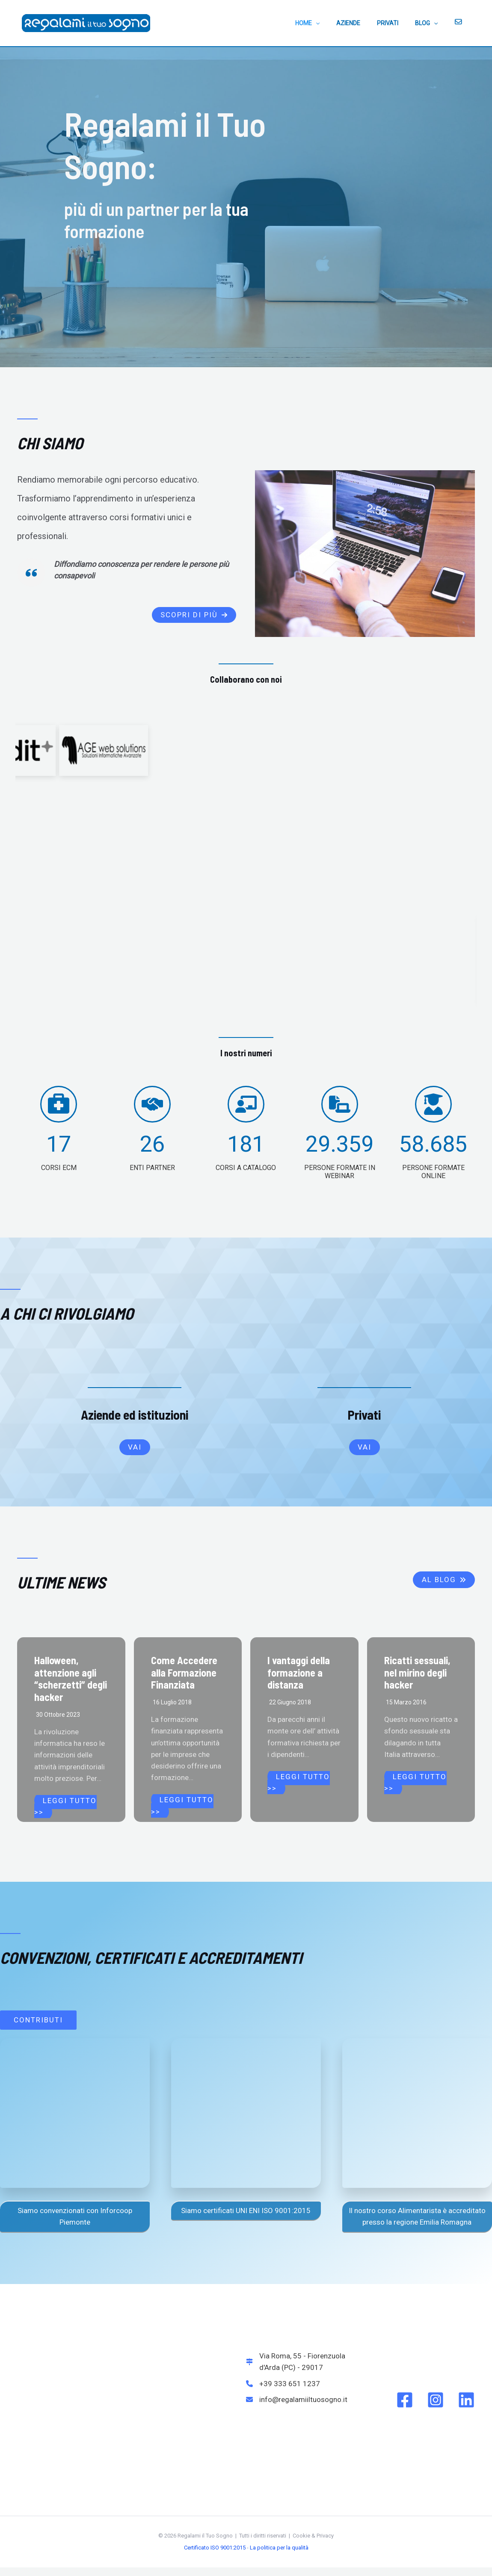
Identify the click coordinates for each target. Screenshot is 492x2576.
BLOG (433, 23)
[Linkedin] (466, 2399)
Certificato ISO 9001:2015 (215, 2547)
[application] (337, 23)
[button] (194, 615)
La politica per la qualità (279, 2547)
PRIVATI (399, 23)
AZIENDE (365, 23)
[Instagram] (435, 2399)
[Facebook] (404, 2399)
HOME (328, 23)
